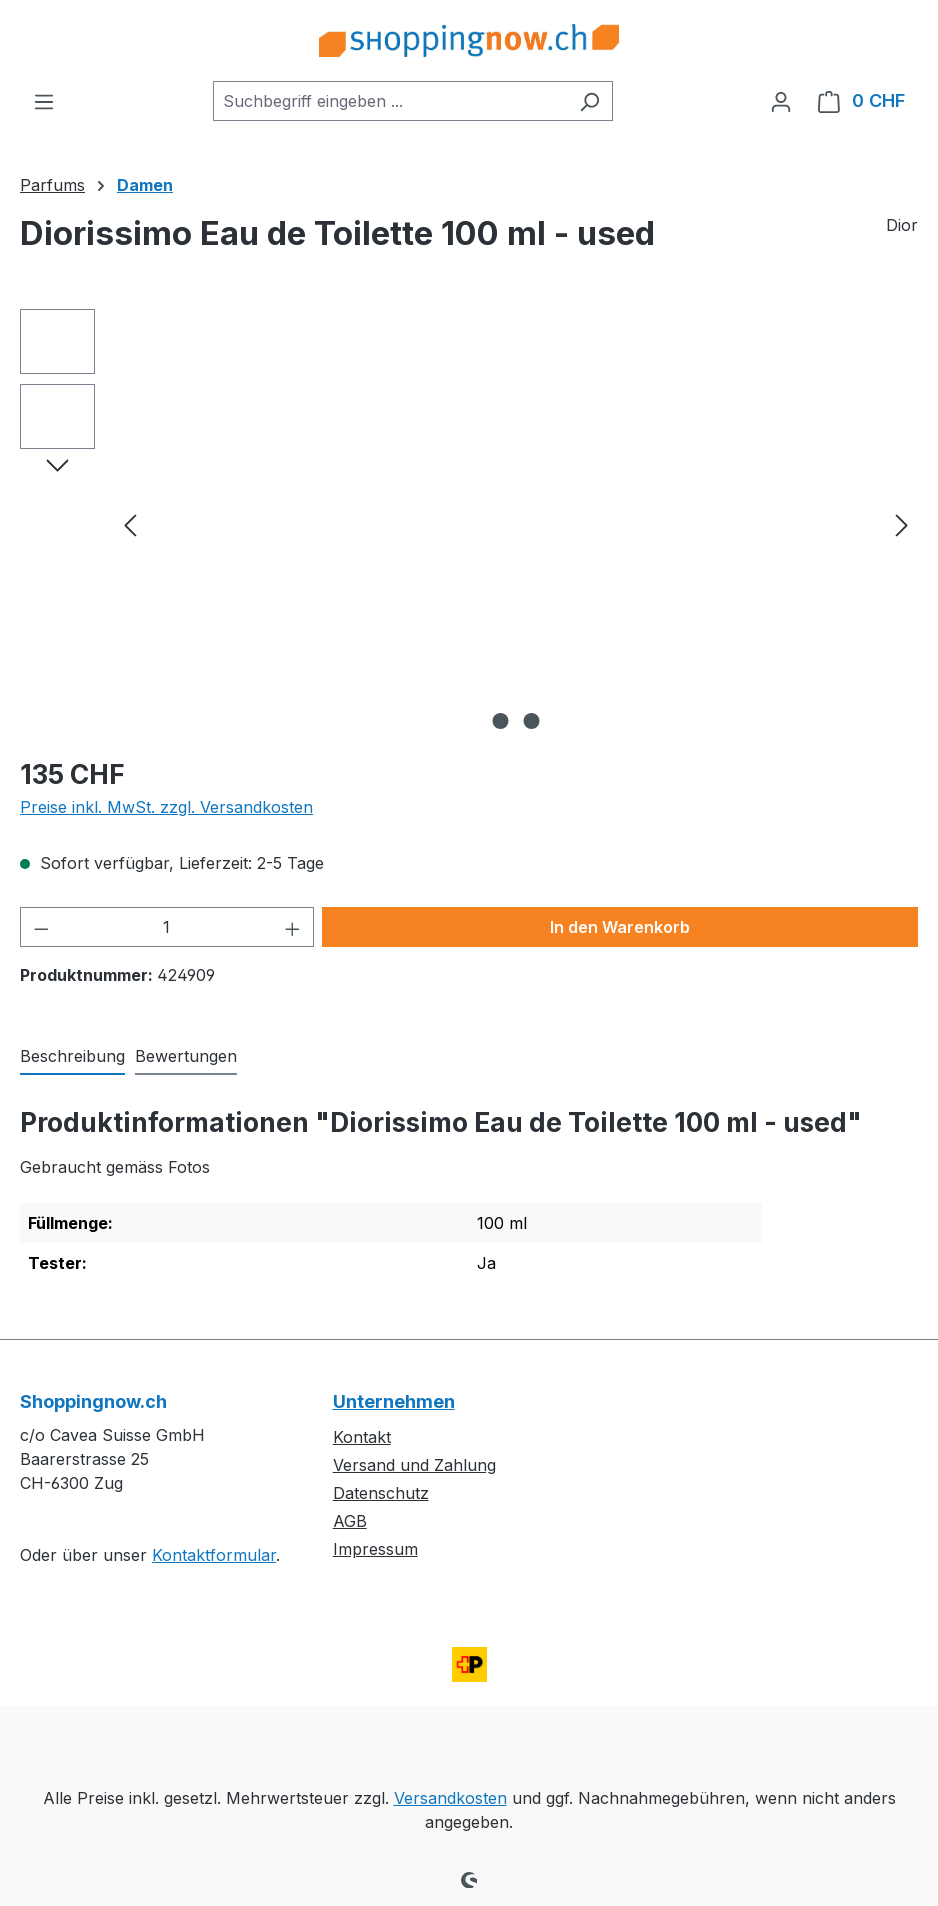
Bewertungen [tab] (186, 1056)
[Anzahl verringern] (41, 927)
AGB (350, 1521)
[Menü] (44, 101)
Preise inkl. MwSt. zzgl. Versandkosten (166, 807)
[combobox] (390, 101)
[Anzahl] (167, 927)
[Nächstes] (902, 524)
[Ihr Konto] (781, 101)
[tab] (72, 1057)
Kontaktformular (214, 1555)
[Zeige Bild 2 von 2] (532, 721)
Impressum (375, 1549)
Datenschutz (381, 1493)
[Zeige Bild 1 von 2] (501, 721)
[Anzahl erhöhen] (293, 927)
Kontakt (362, 1437)
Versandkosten (450, 1798)
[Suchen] (589, 101)
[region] (469, 524)
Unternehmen (394, 1401)
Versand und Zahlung (414, 1465)
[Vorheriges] (130, 524)
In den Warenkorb (620, 927)
